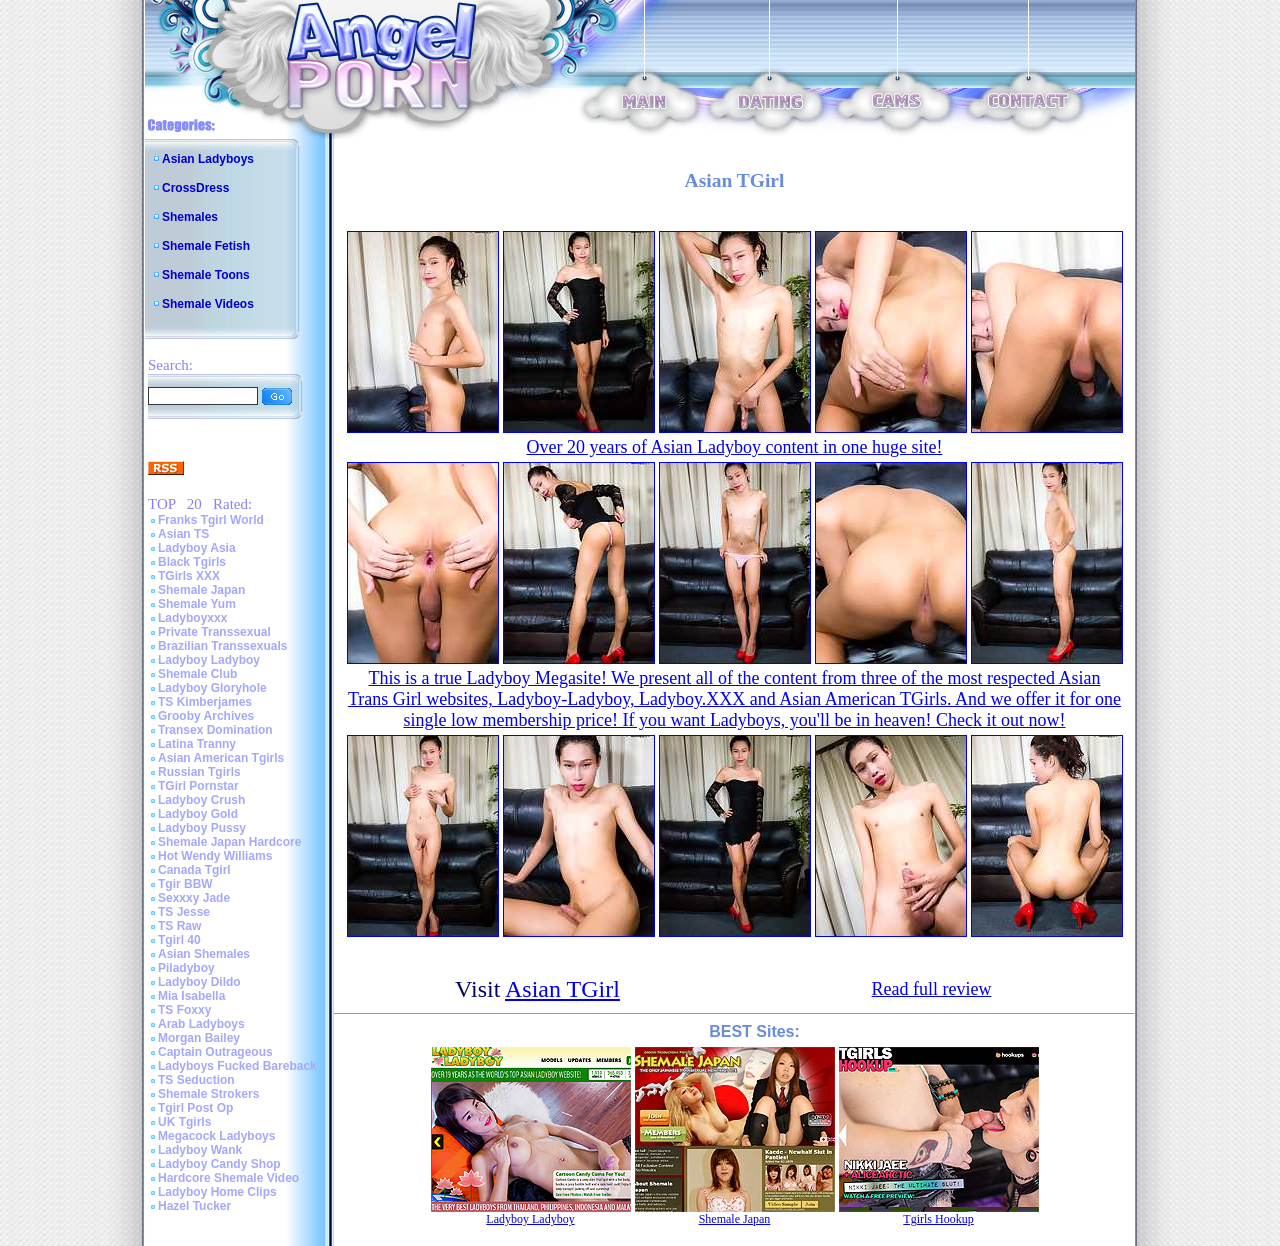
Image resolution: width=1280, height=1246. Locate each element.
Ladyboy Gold (198, 814)
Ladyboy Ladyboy (209, 660)
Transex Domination (215, 730)
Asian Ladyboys (208, 159)
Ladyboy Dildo (199, 982)
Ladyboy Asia (197, 548)
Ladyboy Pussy (202, 828)
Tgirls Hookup (938, 1219)
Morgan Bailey (199, 1038)
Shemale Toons (206, 275)
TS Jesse (184, 912)
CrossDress (195, 188)
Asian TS (183, 534)
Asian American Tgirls (221, 758)
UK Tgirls (184, 1122)
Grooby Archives (206, 716)
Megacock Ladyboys (216, 1136)
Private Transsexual (214, 632)
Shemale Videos (208, 304)
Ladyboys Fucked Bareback (237, 1066)
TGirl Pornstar (198, 786)
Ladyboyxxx (192, 618)
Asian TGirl (562, 989)
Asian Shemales (204, 954)
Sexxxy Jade (194, 898)
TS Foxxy (184, 1010)
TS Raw (179, 926)
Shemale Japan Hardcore (229, 842)
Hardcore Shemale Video (228, 1178)
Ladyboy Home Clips (217, 1192)
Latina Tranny (197, 744)
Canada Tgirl (194, 870)
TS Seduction (196, 1080)
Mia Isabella (191, 996)
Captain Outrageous (215, 1052)
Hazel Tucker (194, 1206)
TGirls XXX (189, 576)
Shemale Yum (197, 604)
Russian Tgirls (199, 772)
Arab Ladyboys (201, 1024)
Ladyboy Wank (200, 1150)
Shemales (190, 217)
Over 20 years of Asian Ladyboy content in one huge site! (735, 447)
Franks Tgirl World (211, 520)
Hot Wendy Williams (215, 856)
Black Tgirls (192, 562)
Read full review (932, 989)
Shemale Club (197, 674)
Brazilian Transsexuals (222, 646)
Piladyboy (186, 968)
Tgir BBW (185, 884)
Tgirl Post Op (195, 1108)
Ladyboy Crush (201, 800)
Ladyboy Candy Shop (219, 1164)
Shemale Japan (201, 590)
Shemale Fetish (206, 246)
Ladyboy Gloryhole (212, 688)
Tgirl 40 (179, 940)
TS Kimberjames (205, 702)
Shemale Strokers (208, 1094)
